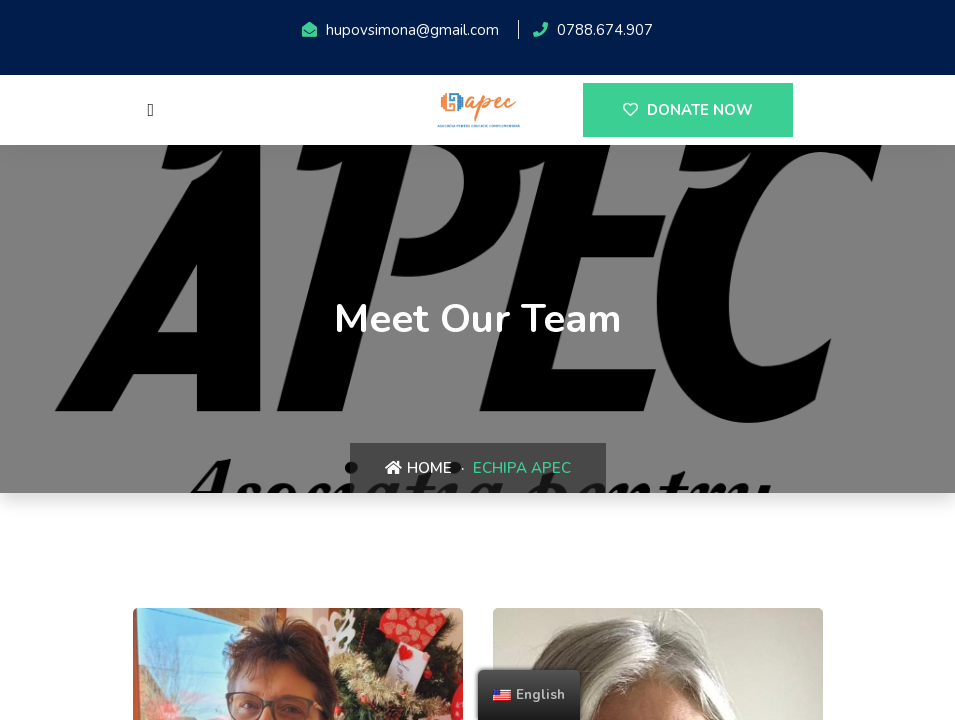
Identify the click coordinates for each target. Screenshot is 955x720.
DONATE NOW (688, 110)
